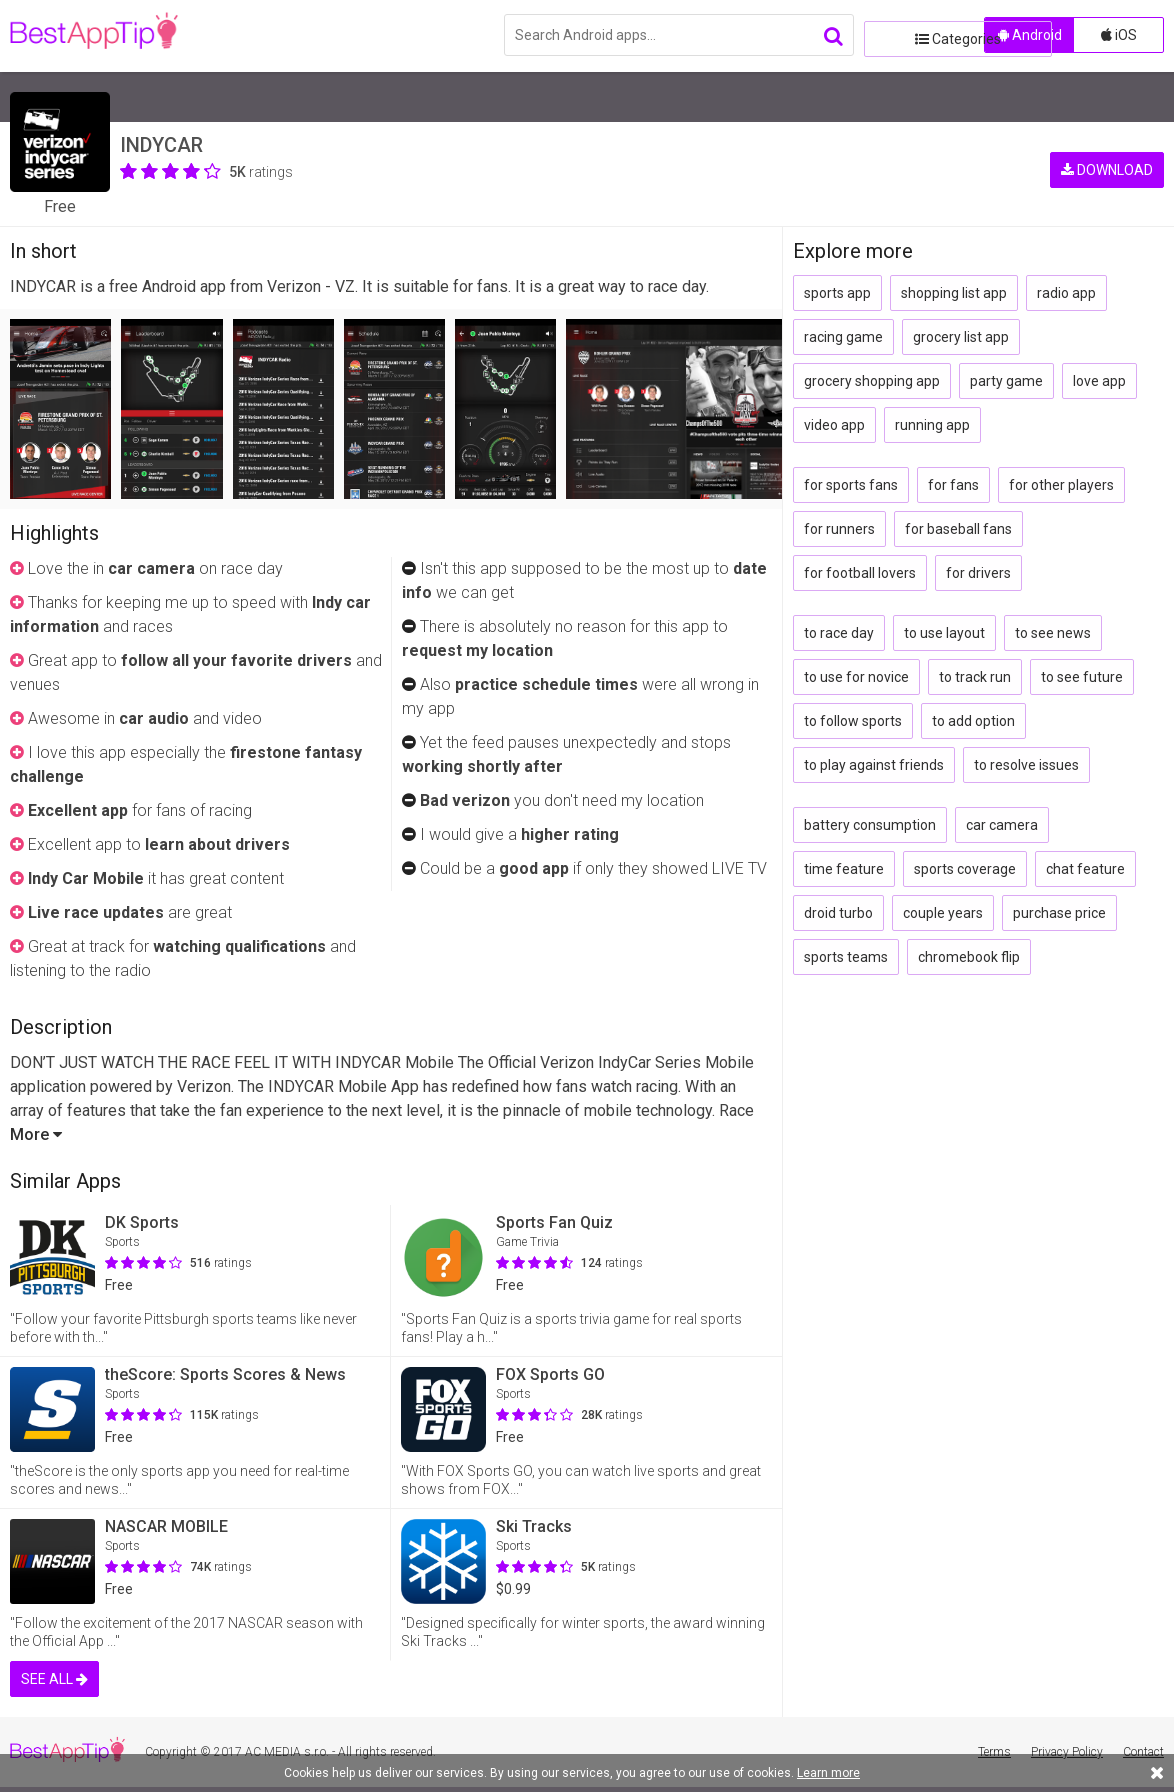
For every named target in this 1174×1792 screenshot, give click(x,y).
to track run (975, 677)
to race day (839, 633)
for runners (839, 529)
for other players (1061, 485)
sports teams (846, 957)
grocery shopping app (872, 381)
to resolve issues (1026, 765)
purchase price (1059, 913)
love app (1099, 381)
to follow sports (853, 721)
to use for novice (856, 677)
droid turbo (838, 913)
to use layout (944, 633)
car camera (1002, 825)
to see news (1053, 633)
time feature (844, 869)
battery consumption (870, 825)
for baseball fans (958, 529)
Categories (919, 35)
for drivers (978, 573)
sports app (837, 293)
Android (1030, 35)
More (36, 1134)
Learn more (828, 1773)
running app (932, 425)
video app (834, 425)
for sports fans (851, 485)
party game (1006, 381)
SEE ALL (54, 1679)
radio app (1066, 293)
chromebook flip (969, 957)
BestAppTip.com (112, 36)
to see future (1082, 677)
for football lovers (860, 573)
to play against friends (874, 765)
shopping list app (954, 293)
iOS (1119, 35)
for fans (953, 485)
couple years (943, 913)
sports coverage (965, 869)
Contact (1143, 1752)
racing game (843, 337)
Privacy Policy (1067, 1752)
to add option (973, 721)
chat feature (1085, 869)
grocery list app (961, 337)
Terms (994, 1752)
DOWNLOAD (1107, 150)
